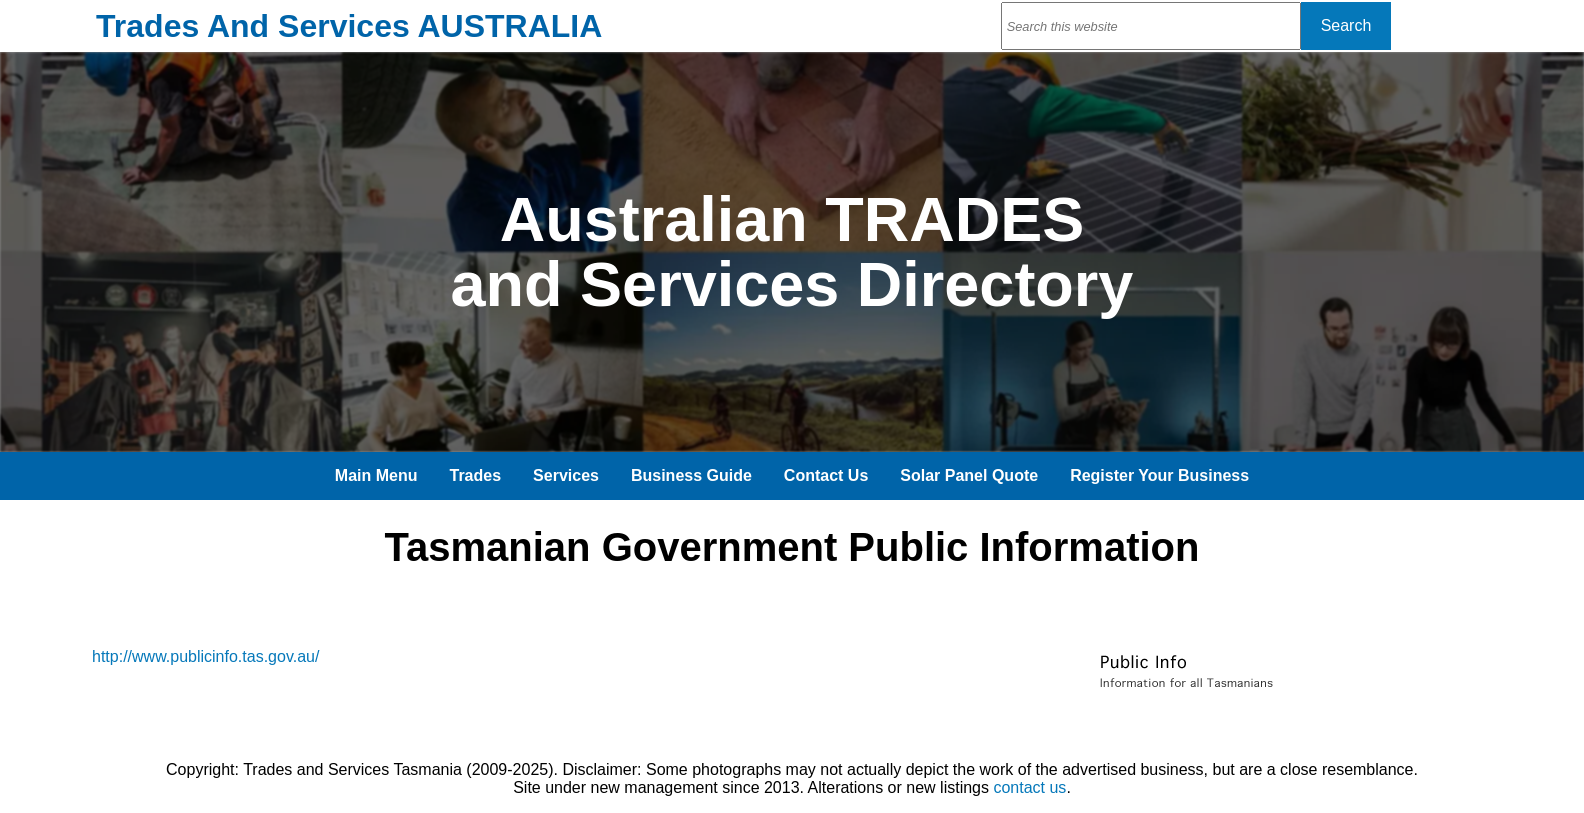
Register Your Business (1159, 475)
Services (566, 475)
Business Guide (691, 475)
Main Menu (376, 475)
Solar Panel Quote (969, 475)
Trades (476, 475)
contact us (1029, 787)
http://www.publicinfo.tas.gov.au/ (205, 656)
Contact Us (826, 475)
